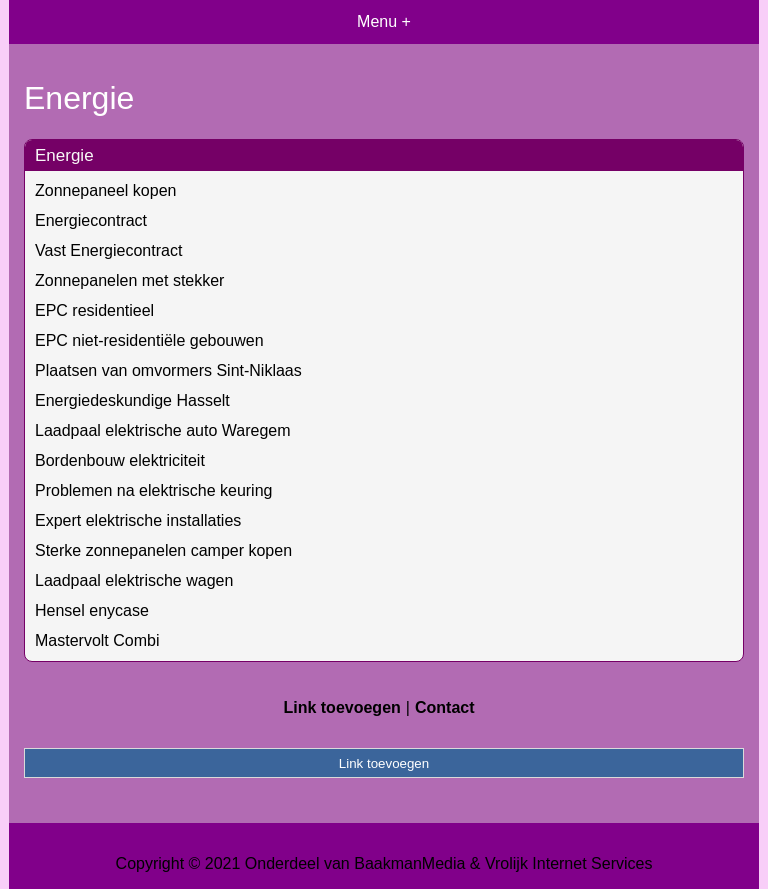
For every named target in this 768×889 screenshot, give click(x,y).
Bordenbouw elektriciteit (120, 460)
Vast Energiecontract (108, 250)
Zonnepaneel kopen (105, 190)
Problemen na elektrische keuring (153, 490)
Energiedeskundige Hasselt (132, 400)
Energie (64, 155)
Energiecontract (91, 220)
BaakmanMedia (409, 863)
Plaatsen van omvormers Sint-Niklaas (168, 370)
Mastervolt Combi (97, 640)
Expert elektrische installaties (138, 520)
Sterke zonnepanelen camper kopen (163, 550)
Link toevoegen (341, 707)
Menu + (384, 21)
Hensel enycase (92, 610)
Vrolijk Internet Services (568, 863)
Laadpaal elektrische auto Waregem (163, 430)
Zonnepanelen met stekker (129, 280)
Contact (445, 707)
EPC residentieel (94, 310)
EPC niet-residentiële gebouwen (149, 340)
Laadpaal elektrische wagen (134, 580)
